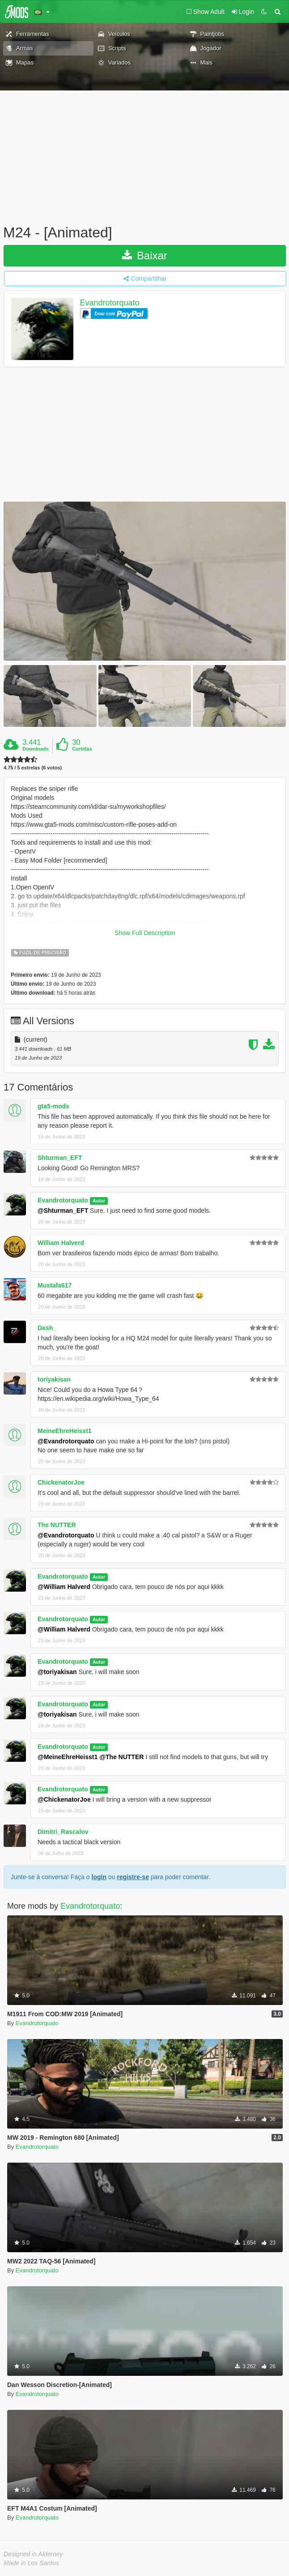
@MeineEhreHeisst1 (68, 1756)
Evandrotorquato (110, 302)
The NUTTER (57, 1524)
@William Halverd (64, 1586)
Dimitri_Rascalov (63, 1831)
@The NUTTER (121, 1756)
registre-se (133, 1876)
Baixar (144, 255)
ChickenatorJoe (61, 1482)
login (99, 1876)
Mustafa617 (55, 1285)
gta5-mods (53, 1106)
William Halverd (61, 1242)
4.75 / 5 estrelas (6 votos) (33, 767)
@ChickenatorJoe (64, 1799)
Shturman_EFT (60, 1157)
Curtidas (82, 748)
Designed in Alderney (33, 2554)
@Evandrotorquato (66, 1441)
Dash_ (47, 1327)
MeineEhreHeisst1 (65, 1430)
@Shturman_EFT (63, 1210)
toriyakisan (54, 1379)
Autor (99, 1200)
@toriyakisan (57, 1671)
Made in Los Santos (31, 2563)
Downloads (35, 748)
